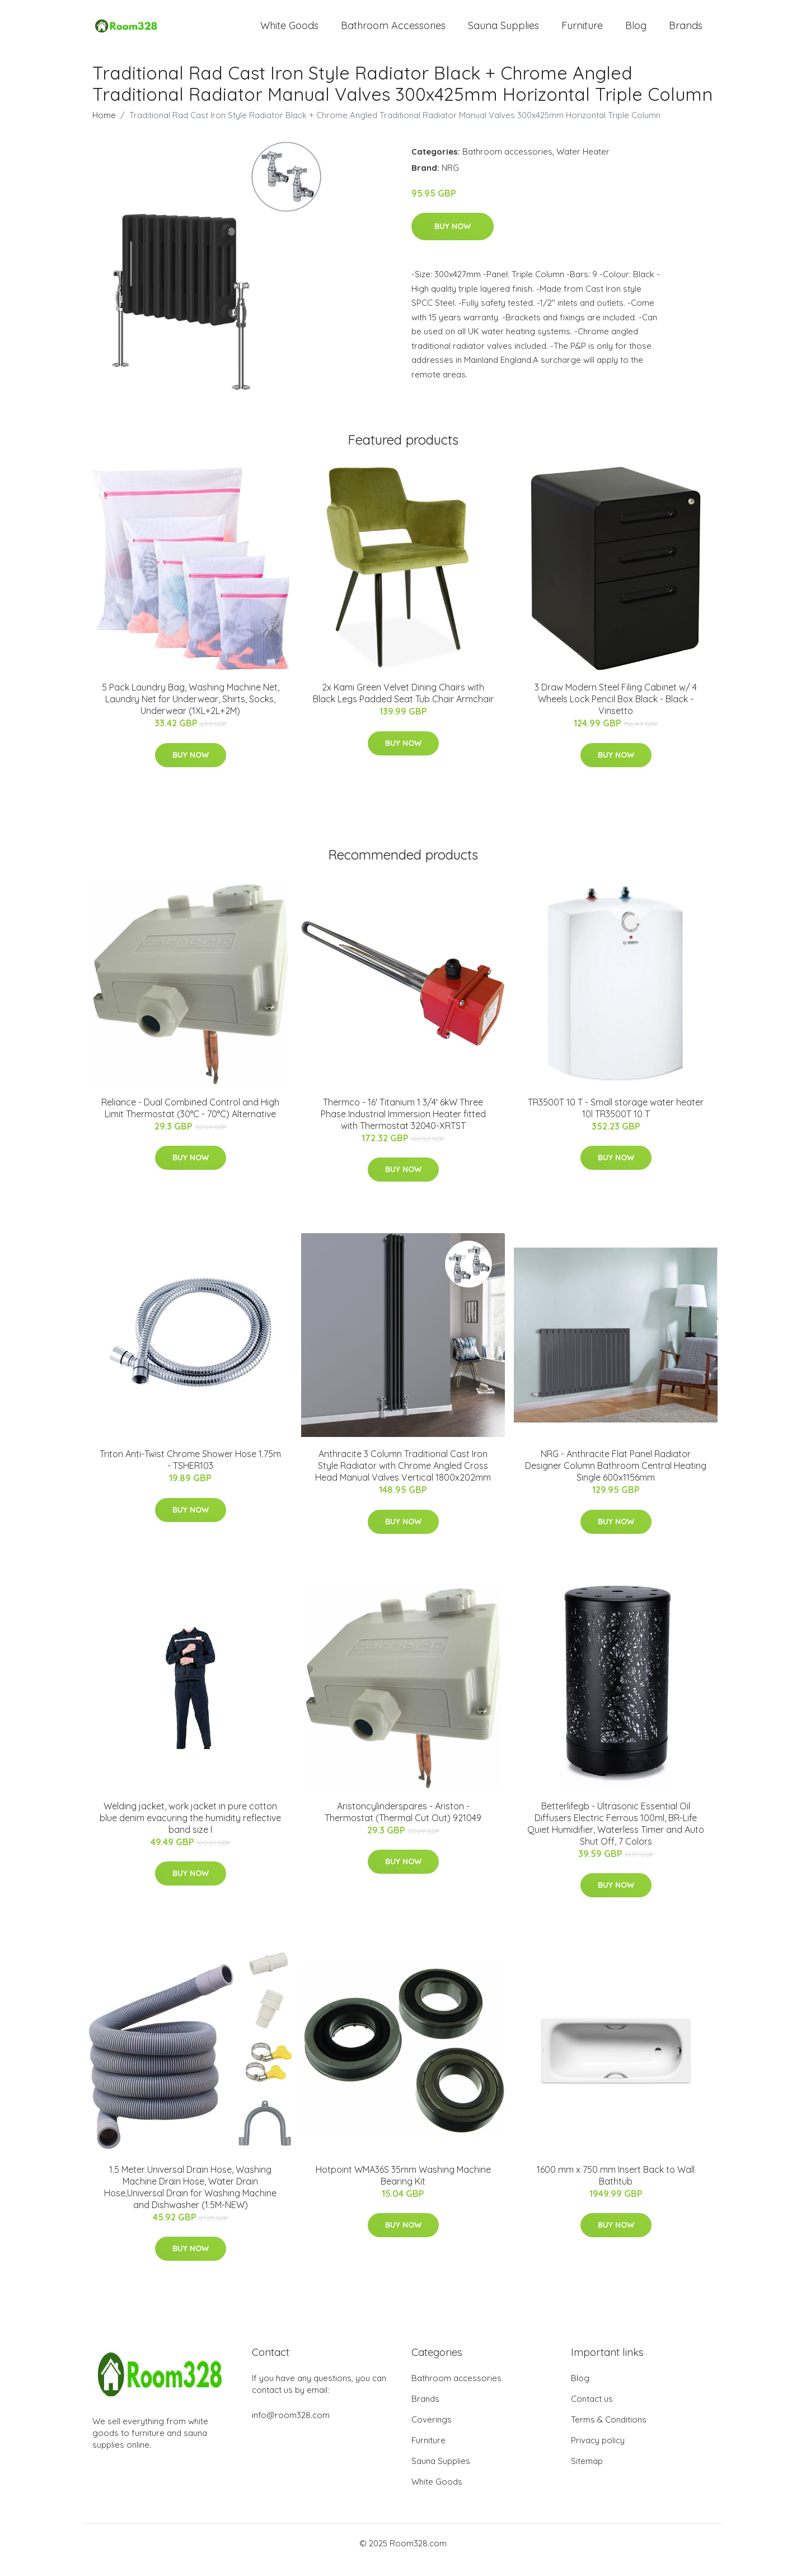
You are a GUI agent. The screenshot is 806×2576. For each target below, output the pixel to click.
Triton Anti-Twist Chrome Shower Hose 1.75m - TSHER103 (190, 1473)
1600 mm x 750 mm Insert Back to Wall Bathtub (616, 2188)
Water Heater (583, 165)
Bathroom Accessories (393, 32)
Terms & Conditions (608, 2433)
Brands (685, 32)
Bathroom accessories (507, 165)
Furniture (582, 32)
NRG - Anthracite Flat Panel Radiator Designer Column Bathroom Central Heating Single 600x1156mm (615, 1479)
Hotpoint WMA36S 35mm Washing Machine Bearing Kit (403, 2188)
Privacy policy (598, 2453)
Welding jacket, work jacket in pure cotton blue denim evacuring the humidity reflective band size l (190, 1831)
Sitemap (587, 2474)
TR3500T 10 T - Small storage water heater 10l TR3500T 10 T (616, 1121)
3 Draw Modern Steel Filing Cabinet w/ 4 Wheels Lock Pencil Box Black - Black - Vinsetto (616, 713)
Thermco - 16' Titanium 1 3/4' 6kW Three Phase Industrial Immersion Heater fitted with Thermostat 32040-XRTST (403, 1127)
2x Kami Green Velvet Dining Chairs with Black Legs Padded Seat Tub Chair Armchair (403, 707)
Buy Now (452, 240)
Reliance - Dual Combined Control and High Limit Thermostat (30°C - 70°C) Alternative (190, 1121)
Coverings (431, 2433)
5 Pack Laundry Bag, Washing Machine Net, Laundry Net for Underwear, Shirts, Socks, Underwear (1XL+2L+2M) (190, 713)
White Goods (289, 32)
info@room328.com (291, 2428)
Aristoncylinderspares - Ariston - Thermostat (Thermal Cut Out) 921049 (403, 1825)
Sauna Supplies (503, 32)
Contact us (592, 2412)
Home (104, 128)
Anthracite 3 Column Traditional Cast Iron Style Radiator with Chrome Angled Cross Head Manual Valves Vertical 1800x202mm (403, 1479)
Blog (635, 32)
